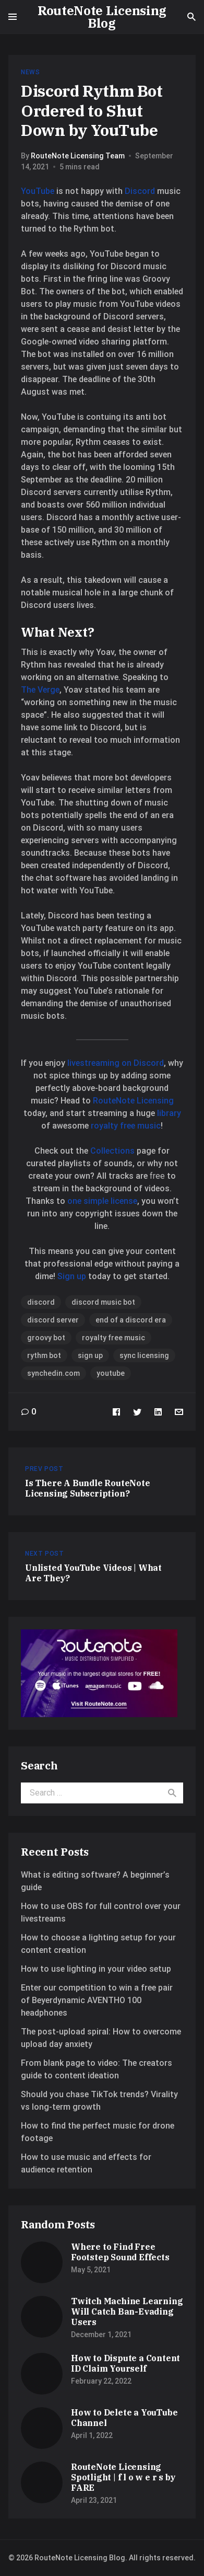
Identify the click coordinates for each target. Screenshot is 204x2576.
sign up (90, 1355)
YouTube (37, 191)
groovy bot (46, 1337)
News (30, 72)
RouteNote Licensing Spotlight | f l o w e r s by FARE (123, 2477)
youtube (111, 1373)
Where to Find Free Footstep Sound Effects (120, 2251)
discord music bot (103, 1302)
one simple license (102, 1201)
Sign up (71, 1276)
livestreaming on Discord (115, 1063)
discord (41, 1302)
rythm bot (44, 1355)
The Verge (40, 690)
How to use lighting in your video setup (96, 1969)
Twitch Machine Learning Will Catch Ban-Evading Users (127, 2311)
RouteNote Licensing (133, 1101)
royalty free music (126, 1126)
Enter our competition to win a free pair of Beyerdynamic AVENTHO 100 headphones (97, 2000)
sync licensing (144, 1355)
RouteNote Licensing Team (78, 156)
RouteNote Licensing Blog (102, 16)
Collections (112, 1151)
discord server (53, 1320)
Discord (140, 191)
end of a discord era (130, 1320)
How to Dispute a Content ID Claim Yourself (125, 2363)
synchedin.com (53, 1373)
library (169, 1113)
